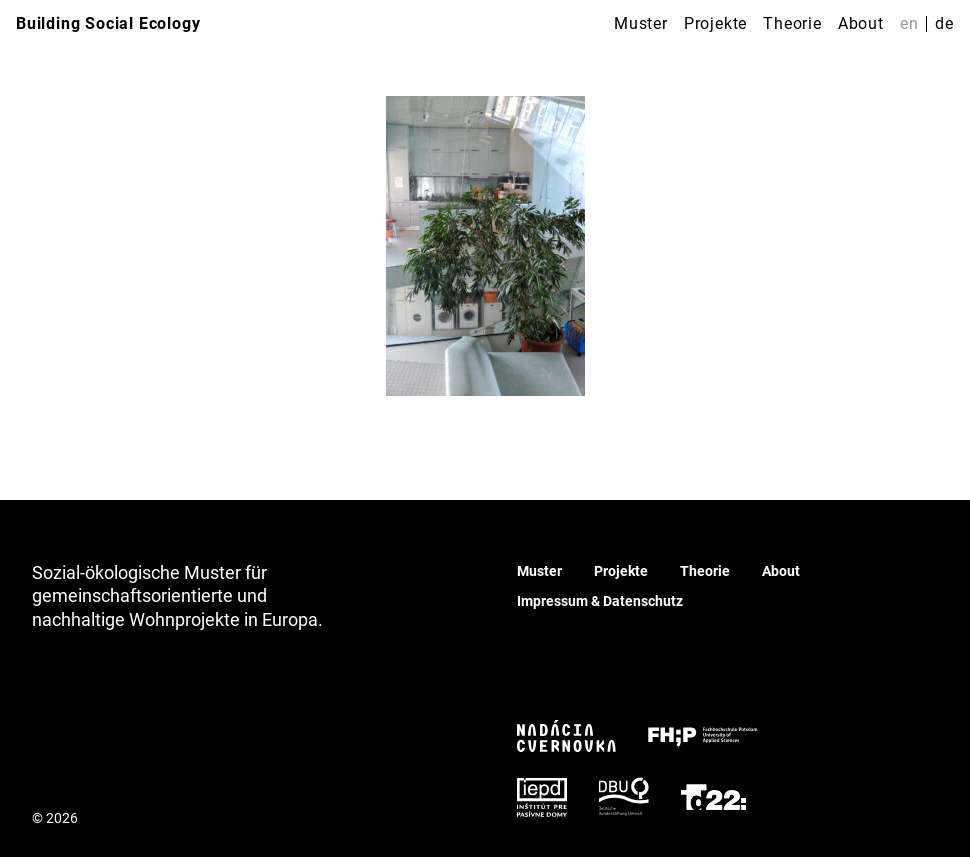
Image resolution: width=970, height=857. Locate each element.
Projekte (715, 23)
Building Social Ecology (108, 23)
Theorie (792, 23)
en (909, 23)
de (944, 23)
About (861, 23)
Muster (641, 23)
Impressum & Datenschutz (600, 601)
